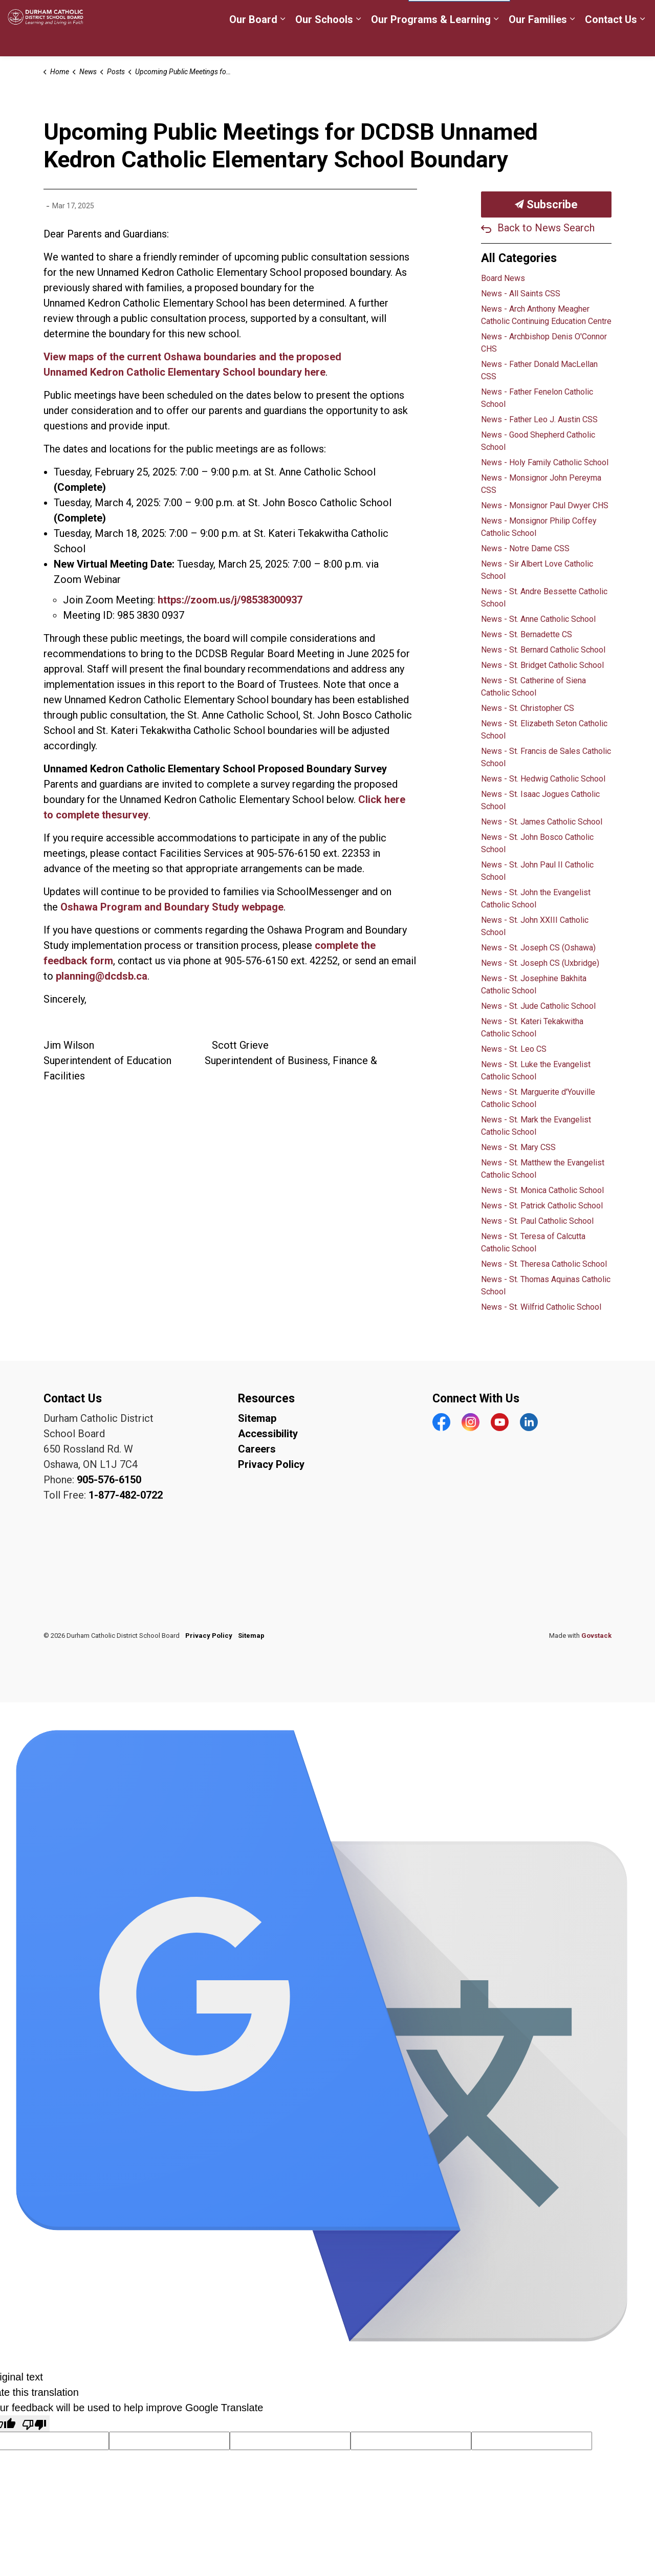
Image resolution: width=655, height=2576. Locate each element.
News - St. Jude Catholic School (538, 1006)
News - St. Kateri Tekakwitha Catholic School (532, 1027)
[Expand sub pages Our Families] (572, 42)
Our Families (538, 42)
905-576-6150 (109, 1480)
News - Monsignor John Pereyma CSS (541, 484)
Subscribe (546, 204)
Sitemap (257, 1418)
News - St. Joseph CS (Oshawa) (538, 948)
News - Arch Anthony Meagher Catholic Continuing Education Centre (546, 315)
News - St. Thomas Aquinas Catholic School (545, 1285)
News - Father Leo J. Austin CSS (539, 419)
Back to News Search (546, 228)
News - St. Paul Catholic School (537, 1221)
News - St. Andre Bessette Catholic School (544, 598)
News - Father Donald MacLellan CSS (539, 370)
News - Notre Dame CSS (525, 548)
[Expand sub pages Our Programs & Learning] (496, 42)
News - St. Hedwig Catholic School (543, 779)
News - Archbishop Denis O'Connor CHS (544, 343)
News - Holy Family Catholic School (544, 462)
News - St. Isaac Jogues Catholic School (540, 800)
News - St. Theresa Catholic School (544, 1264)
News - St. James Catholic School (541, 822)
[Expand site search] (637, 14)
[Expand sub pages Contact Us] (642, 42)
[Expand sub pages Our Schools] (358, 42)
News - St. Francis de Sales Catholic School (546, 757)
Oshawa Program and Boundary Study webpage (171, 907)
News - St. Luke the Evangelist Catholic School (536, 1070)
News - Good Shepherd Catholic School (538, 441)
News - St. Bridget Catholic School (542, 665)
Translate (589, 15)
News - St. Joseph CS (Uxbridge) (540, 963)
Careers (189, 13)
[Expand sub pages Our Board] (282, 42)
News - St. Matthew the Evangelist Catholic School (542, 1169)
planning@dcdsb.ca (101, 976)
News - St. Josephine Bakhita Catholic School (533, 984)
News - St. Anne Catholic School (538, 619)
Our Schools (324, 42)
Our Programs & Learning (431, 42)
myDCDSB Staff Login (353, 13)
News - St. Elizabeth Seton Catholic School (544, 730)
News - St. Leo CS (514, 1049)
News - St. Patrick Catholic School (542, 1205)
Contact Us (611, 42)
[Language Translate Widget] (459, 14)
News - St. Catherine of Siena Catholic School (533, 687)
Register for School (258, 13)
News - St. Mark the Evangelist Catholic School (536, 1126)
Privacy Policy (271, 1464)
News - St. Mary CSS (518, 1147)
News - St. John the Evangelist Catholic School (536, 898)
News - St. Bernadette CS (526, 634)
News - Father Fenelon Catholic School (537, 398)
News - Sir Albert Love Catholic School (537, 570)
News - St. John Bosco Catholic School (537, 843)
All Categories (519, 258)
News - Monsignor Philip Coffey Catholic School (539, 527)
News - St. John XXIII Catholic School (534, 926)
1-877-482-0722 (126, 1495)
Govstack (596, 1635)
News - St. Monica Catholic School (542, 1190)
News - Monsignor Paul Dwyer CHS (544, 505)
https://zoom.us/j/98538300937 (230, 600)
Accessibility (268, 1433)
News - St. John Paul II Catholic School (537, 871)
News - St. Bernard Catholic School (543, 650)
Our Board (253, 42)
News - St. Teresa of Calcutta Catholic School (533, 1242)
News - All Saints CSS (520, 293)
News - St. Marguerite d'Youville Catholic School (538, 1098)
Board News (503, 278)
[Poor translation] (34, 2423)
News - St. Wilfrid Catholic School (541, 1307)
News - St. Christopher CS (527, 708)
